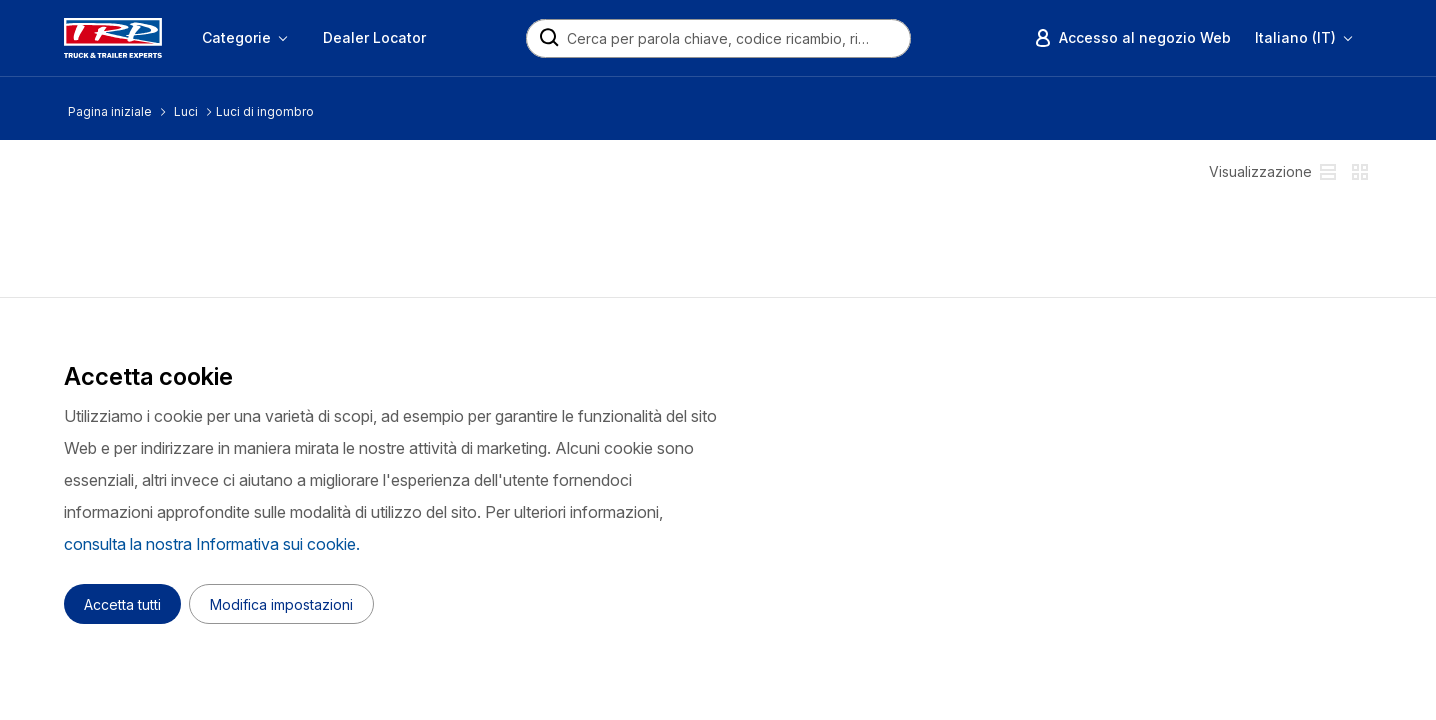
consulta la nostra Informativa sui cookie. (212, 544)
